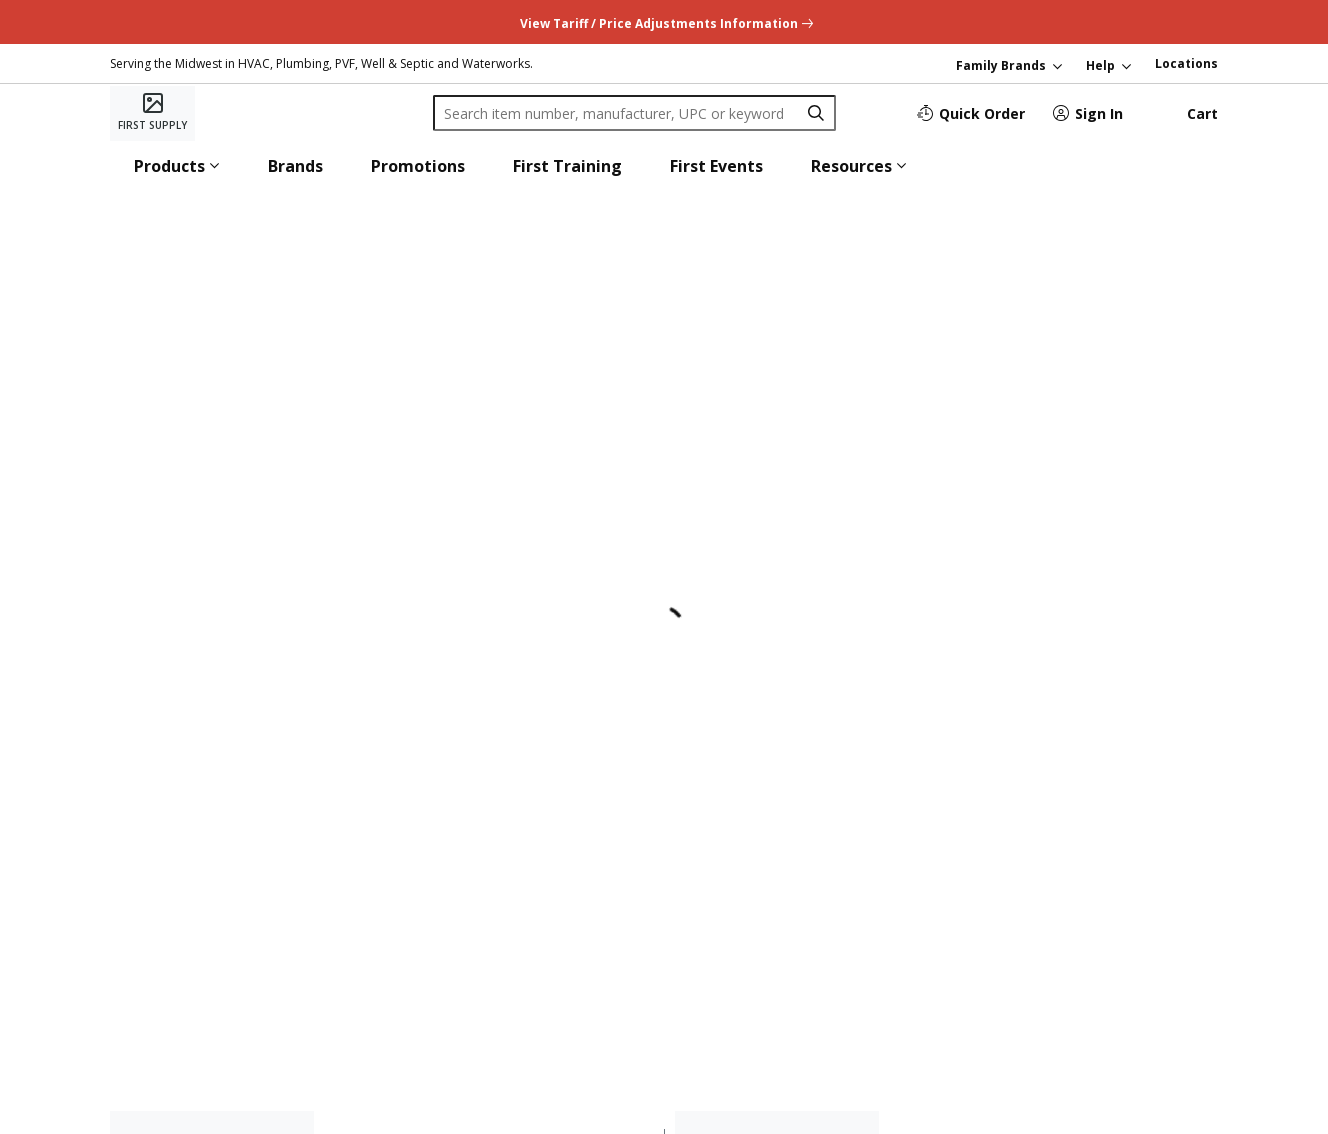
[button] (177, 166)
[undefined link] (664, 21)
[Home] (152, 113)
